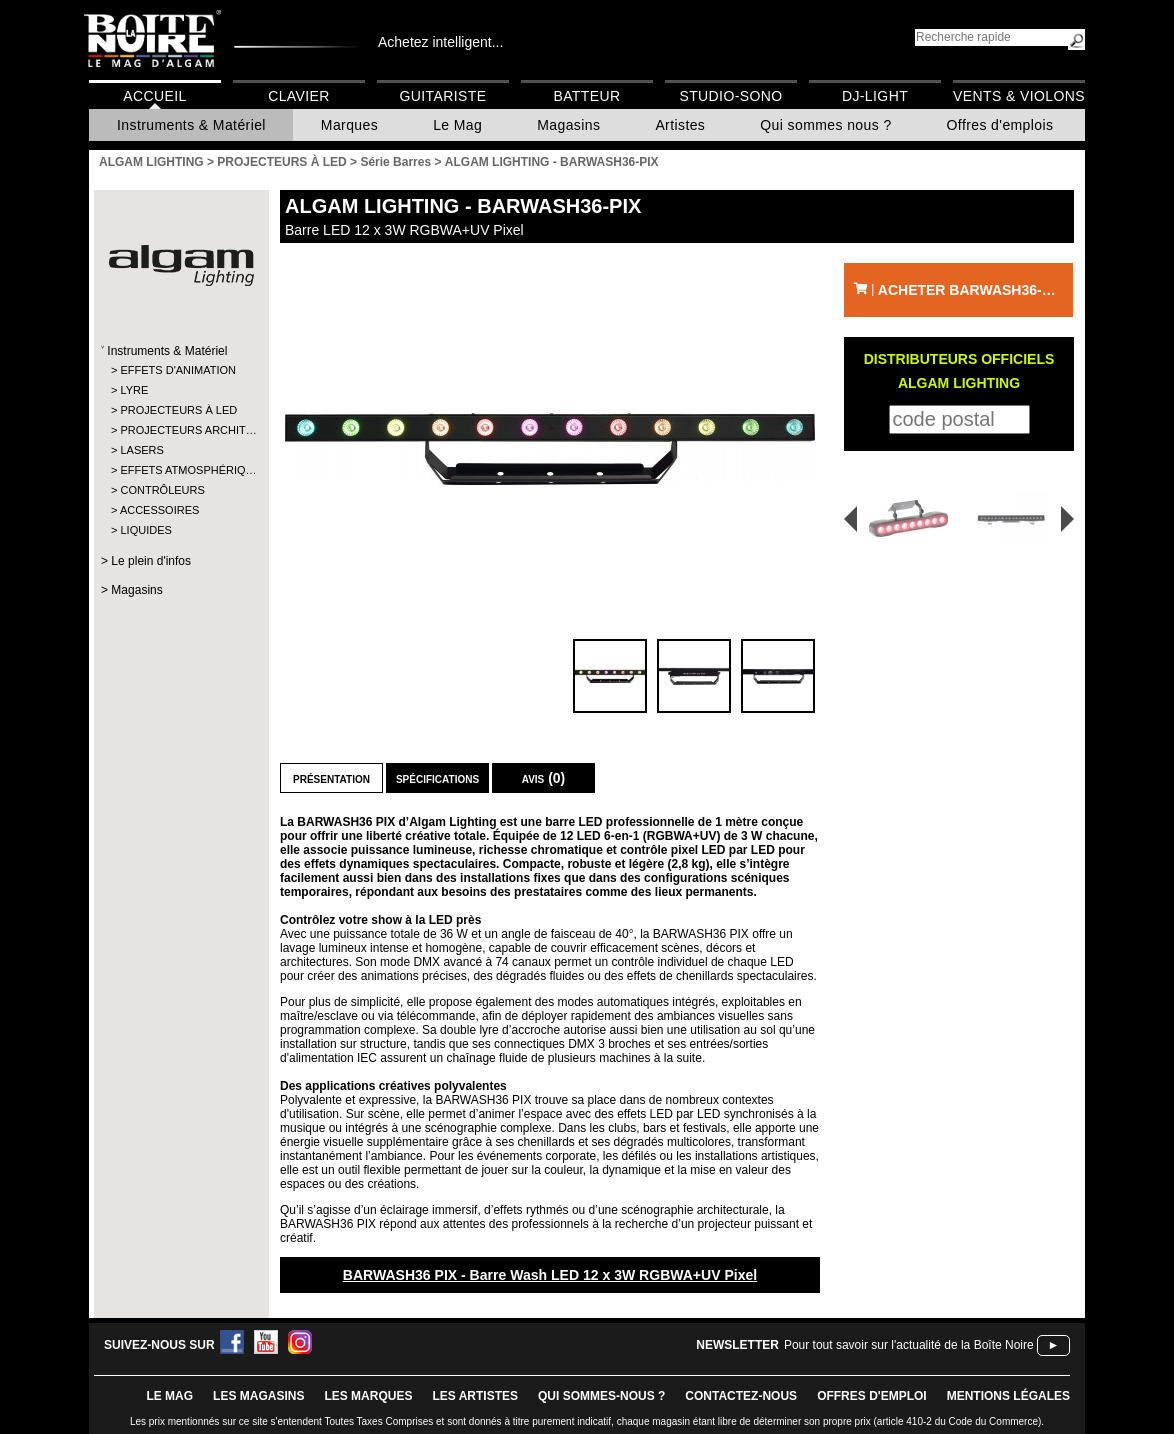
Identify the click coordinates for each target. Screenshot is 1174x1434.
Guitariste (443, 96)
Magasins (568, 125)
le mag (169, 1396)
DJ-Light (875, 96)
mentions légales (1008, 1396)
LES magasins (258, 1396)
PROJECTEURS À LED (178, 410)
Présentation (331, 778)
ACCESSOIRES (159, 510)
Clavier (299, 96)
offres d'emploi (872, 1396)
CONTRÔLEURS (162, 490)
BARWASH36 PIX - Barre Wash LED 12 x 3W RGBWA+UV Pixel (550, 1275)
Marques (349, 125)
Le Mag (457, 125)
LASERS (141, 450)
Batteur (586, 96)
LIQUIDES (145, 530)
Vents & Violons (1019, 96)
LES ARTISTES (475, 1396)
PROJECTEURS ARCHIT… (180, 430)
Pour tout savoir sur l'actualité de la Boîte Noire (909, 1345)
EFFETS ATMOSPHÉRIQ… (180, 470)
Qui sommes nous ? (825, 125)
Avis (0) (544, 778)
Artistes (680, 125)
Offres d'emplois (1000, 125)
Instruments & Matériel (191, 125)
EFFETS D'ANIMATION (178, 370)
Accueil (154, 96)
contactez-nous (741, 1396)
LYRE (134, 390)
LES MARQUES (368, 1396)
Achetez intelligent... (440, 42)
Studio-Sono (730, 96)
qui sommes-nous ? (601, 1396)
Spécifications (437, 778)
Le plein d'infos (151, 561)
